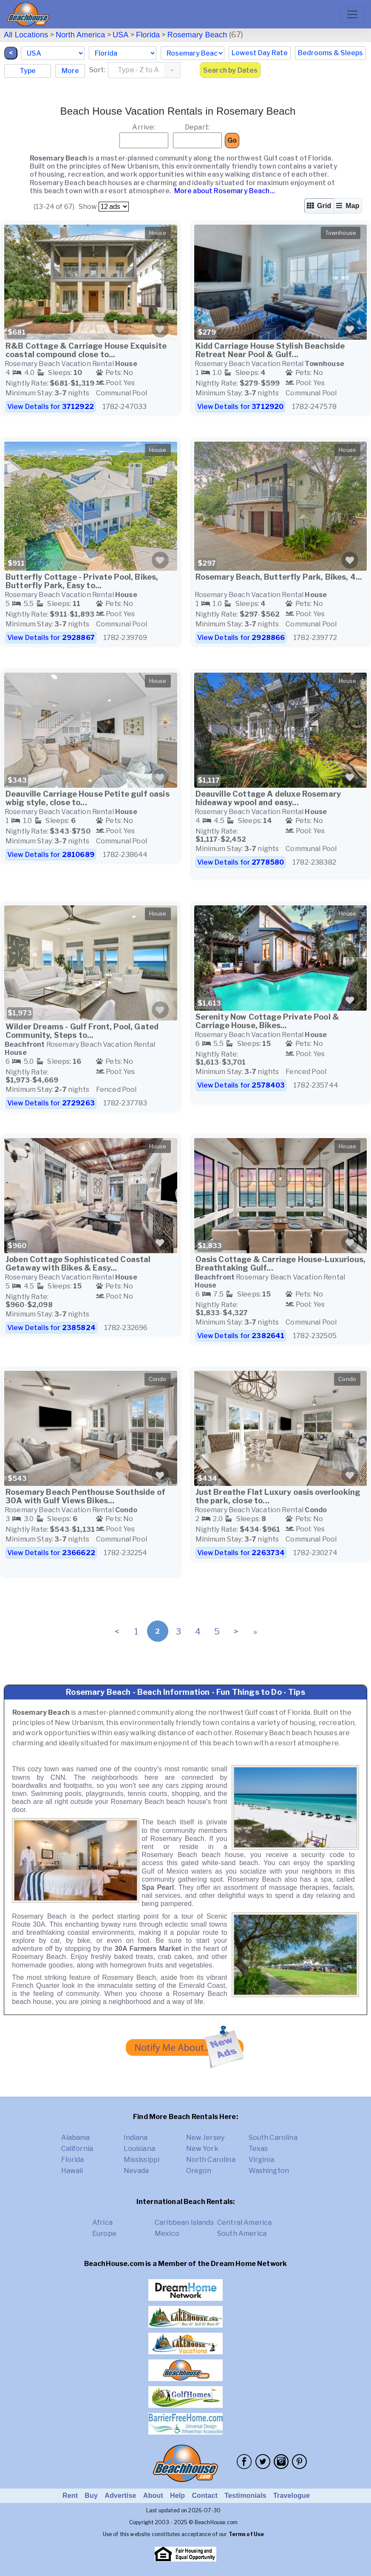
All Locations (26, 35)
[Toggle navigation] (352, 14)
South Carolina (273, 2138)
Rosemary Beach (197, 35)
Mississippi (142, 2160)
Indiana (136, 2138)
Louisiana (139, 2149)
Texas (258, 2149)
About (153, 2495)
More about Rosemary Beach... (224, 191)
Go (232, 140)
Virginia (261, 2160)
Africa (102, 2222)
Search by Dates (230, 70)
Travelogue (291, 2495)
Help (177, 2495)
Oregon (199, 2171)
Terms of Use (246, 2534)
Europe (104, 2233)
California (77, 2149)
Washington (269, 2171)
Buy (91, 2495)
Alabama (75, 2138)
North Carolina (210, 2160)
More (70, 71)
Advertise (120, 2495)
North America (80, 35)
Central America (244, 2222)
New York (202, 2149)
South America (241, 2233)
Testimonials (245, 2495)
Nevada (136, 2171)
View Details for (50, 407)
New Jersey (205, 2138)
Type (28, 71)
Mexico (167, 2233)
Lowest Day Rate (260, 53)
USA (121, 35)
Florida (148, 35)
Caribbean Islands (184, 2222)
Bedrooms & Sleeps (330, 53)
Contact (205, 2495)
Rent (70, 2495)
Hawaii (72, 2171)
